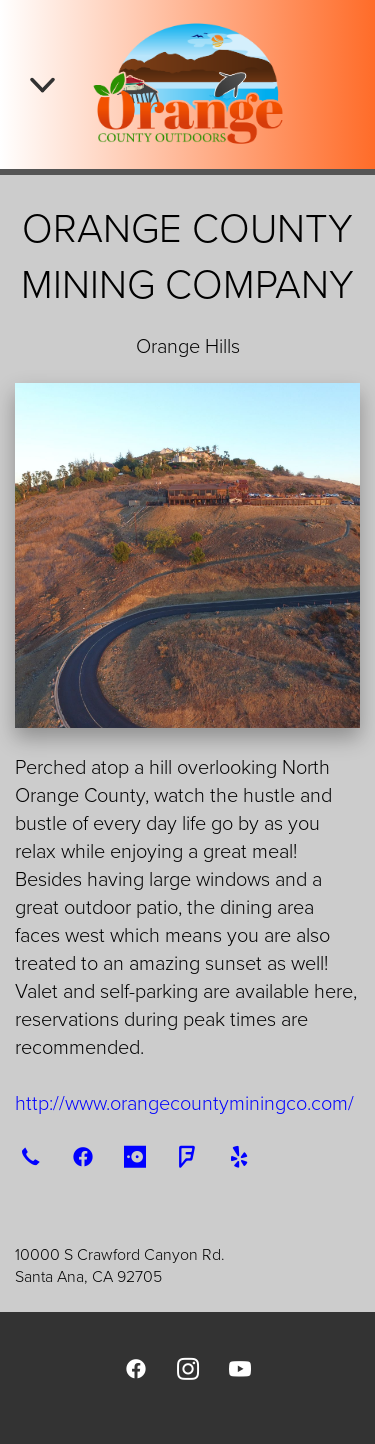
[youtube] (240, 1368)
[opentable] (135, 1156)
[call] (31, 1156)
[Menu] (42, 84)
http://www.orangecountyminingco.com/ (184, 1102)
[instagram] (188, 1368)
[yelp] (239, 1156)
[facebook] (83, 1156)
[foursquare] (187, 1156)
